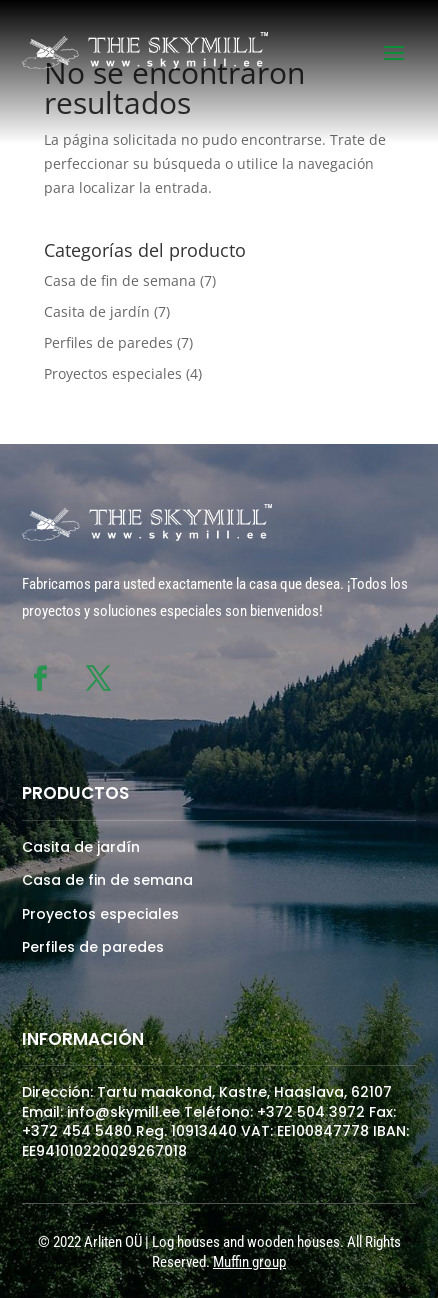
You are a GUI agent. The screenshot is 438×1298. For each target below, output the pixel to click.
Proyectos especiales (113, 373)
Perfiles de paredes (108, 342)
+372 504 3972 (311, 1112)
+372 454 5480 (77, 1131)
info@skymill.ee (123, 1112)
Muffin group (249, 1262)
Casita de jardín (97, 311)
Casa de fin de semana (120, 280)
